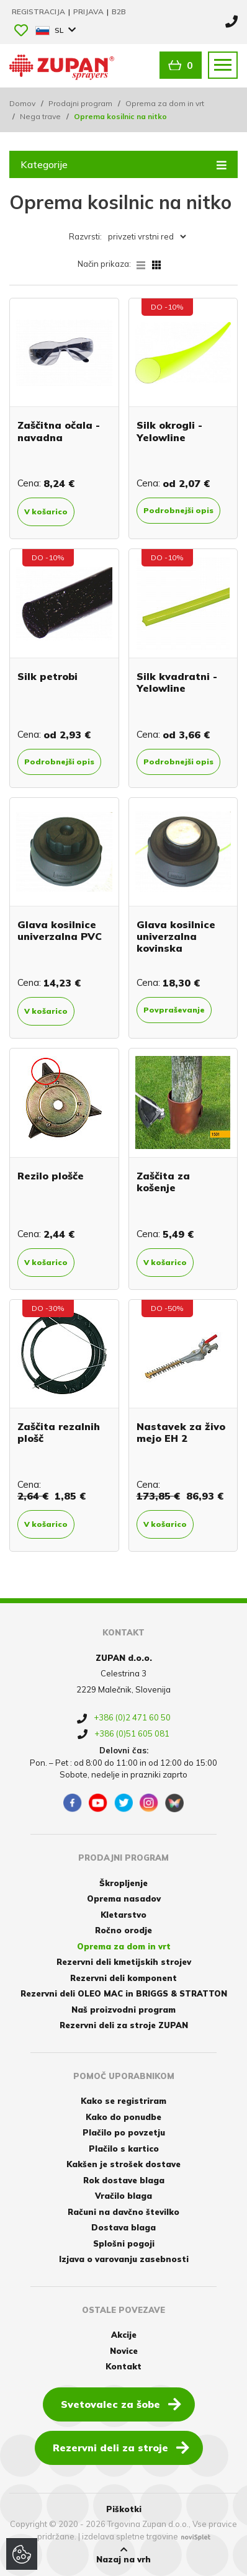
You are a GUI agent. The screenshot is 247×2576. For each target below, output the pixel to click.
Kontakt (123, 2366)
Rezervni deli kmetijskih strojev (123, 1962)
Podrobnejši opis (178, 510)
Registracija (39, 11)
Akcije (124, 2335)
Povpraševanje (174, 1009)
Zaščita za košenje (163, 1181)
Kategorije (123, 164)
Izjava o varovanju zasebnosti (124, 2259)
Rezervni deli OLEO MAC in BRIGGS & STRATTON (123, 1993)
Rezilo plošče (50, 1175)
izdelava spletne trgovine (130, 2536)
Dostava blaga (123, 2227)
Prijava (89, 11)
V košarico (46, 511)
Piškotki (123, 2509)
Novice (124, 2351)
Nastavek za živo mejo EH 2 (181, 1432)
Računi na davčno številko (123, 2212)
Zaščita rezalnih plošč (58, 1432)
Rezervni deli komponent (123, 1978)
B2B (119, 11)
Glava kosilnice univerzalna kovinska (176, 936)
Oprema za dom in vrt (164, 103)
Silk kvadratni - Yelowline (177, 682)
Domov (22, 103)
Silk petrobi (47, 676)
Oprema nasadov (124, 1898)
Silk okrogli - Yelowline (169, 431)
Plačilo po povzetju (124, 2132)
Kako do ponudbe (123, 2117)
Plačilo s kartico (124, 2148)
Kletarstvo (123, 1915)
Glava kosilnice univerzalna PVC (59, 930)
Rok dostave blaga (123, 2180)
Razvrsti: (85, 236)
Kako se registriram (123, 2101)
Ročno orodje (123, 1930)
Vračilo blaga (123, 2196)
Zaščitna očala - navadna (58, 431)
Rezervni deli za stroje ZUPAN (124, 2025)
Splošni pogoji (124, 2243)
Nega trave (40, 116)
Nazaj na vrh (123, 2555)
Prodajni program (80, 103)
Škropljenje (123, 1883)
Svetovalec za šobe (121, 2403)
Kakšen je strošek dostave (123, 2164)
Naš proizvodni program (123, 2010)
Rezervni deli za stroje (121, 2447)
